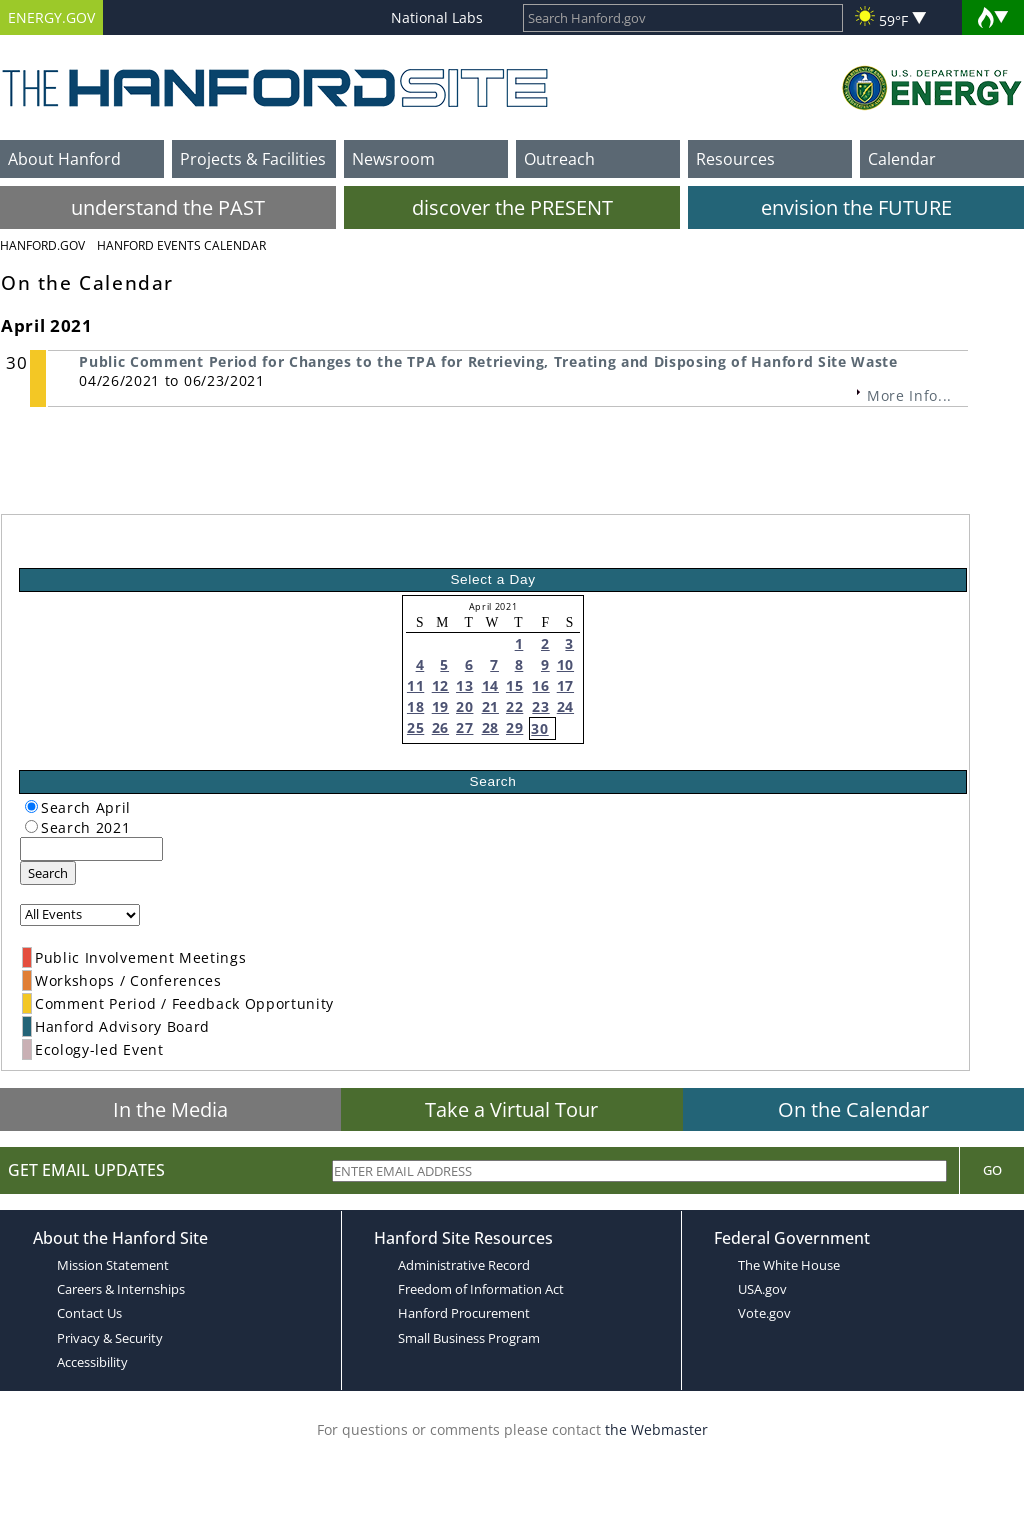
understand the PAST (168, 207)
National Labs (437, 17)
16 (540, 685)
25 (415, 727)
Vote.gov (764, 1313)
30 (539, 728)
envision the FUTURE (856, 207)
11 (415, 685)
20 (464, 706)
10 (565, 664)
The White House (789, 1265)
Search (48, 873)
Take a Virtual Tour (511, 1109)
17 (565, 685)
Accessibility (92, 1362)
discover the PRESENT (512, 207)
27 (464, 727)
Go (992, 1170)
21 (490, 706)
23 (540, 706)
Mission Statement (113, 1265)
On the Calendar (853, 1109)
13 (464, 685)
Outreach (559, 159)
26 (440, 727)
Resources (735, 159)
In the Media (170, 1109)
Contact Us (89, 1313)
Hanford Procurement (464, 1313)
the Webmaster (656, 1429)
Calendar (902, 159)
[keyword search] (91, 849)
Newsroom (393, 159)
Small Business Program (469, 1338)
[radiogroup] (31, 806)
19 (440, 706)
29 (514, 727)
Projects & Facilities (253, 159)
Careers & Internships (121, 1289)
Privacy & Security (110, 1338)
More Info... (909, 395)
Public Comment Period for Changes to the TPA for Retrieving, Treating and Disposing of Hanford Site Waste (488, 361)
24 (565, 706)
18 (415, 706)
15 (514, 685)
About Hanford (64, 159)
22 (514, 706)
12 (440, 685)
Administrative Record (464, 1265)
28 (490, 727)
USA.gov (762, 1289)
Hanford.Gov (42, 245)
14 (490, 685)
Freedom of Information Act (481, 1289)
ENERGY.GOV (51, 17)
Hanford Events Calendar (181, 245)
